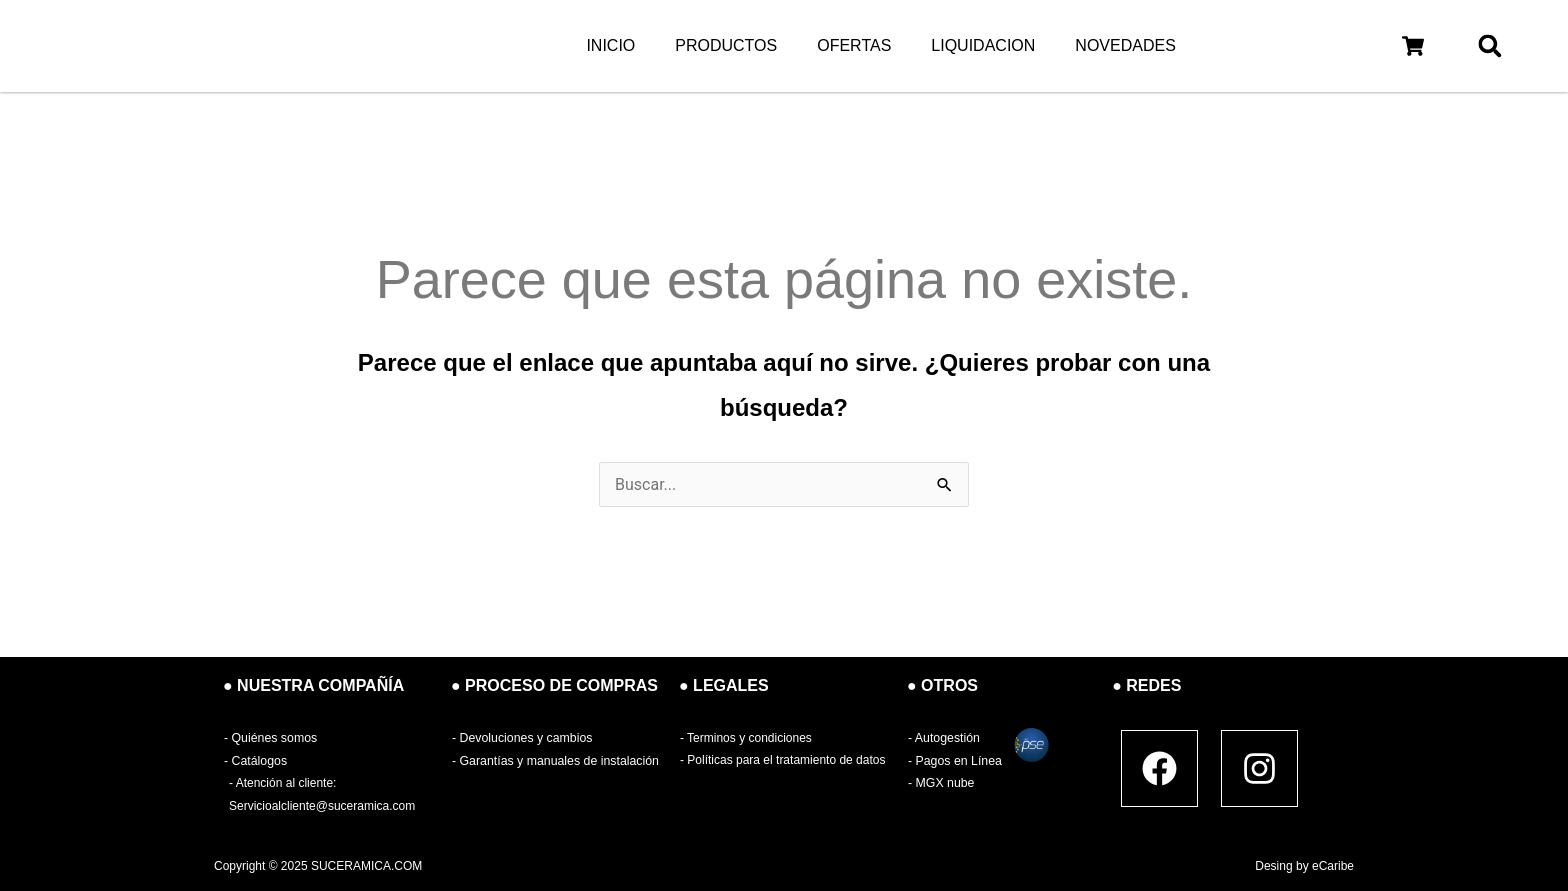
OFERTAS (854, 45)
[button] (1412, 46)
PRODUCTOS (726, 45)
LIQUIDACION (983, 45)
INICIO (610, 45)
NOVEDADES (1125, 45)
